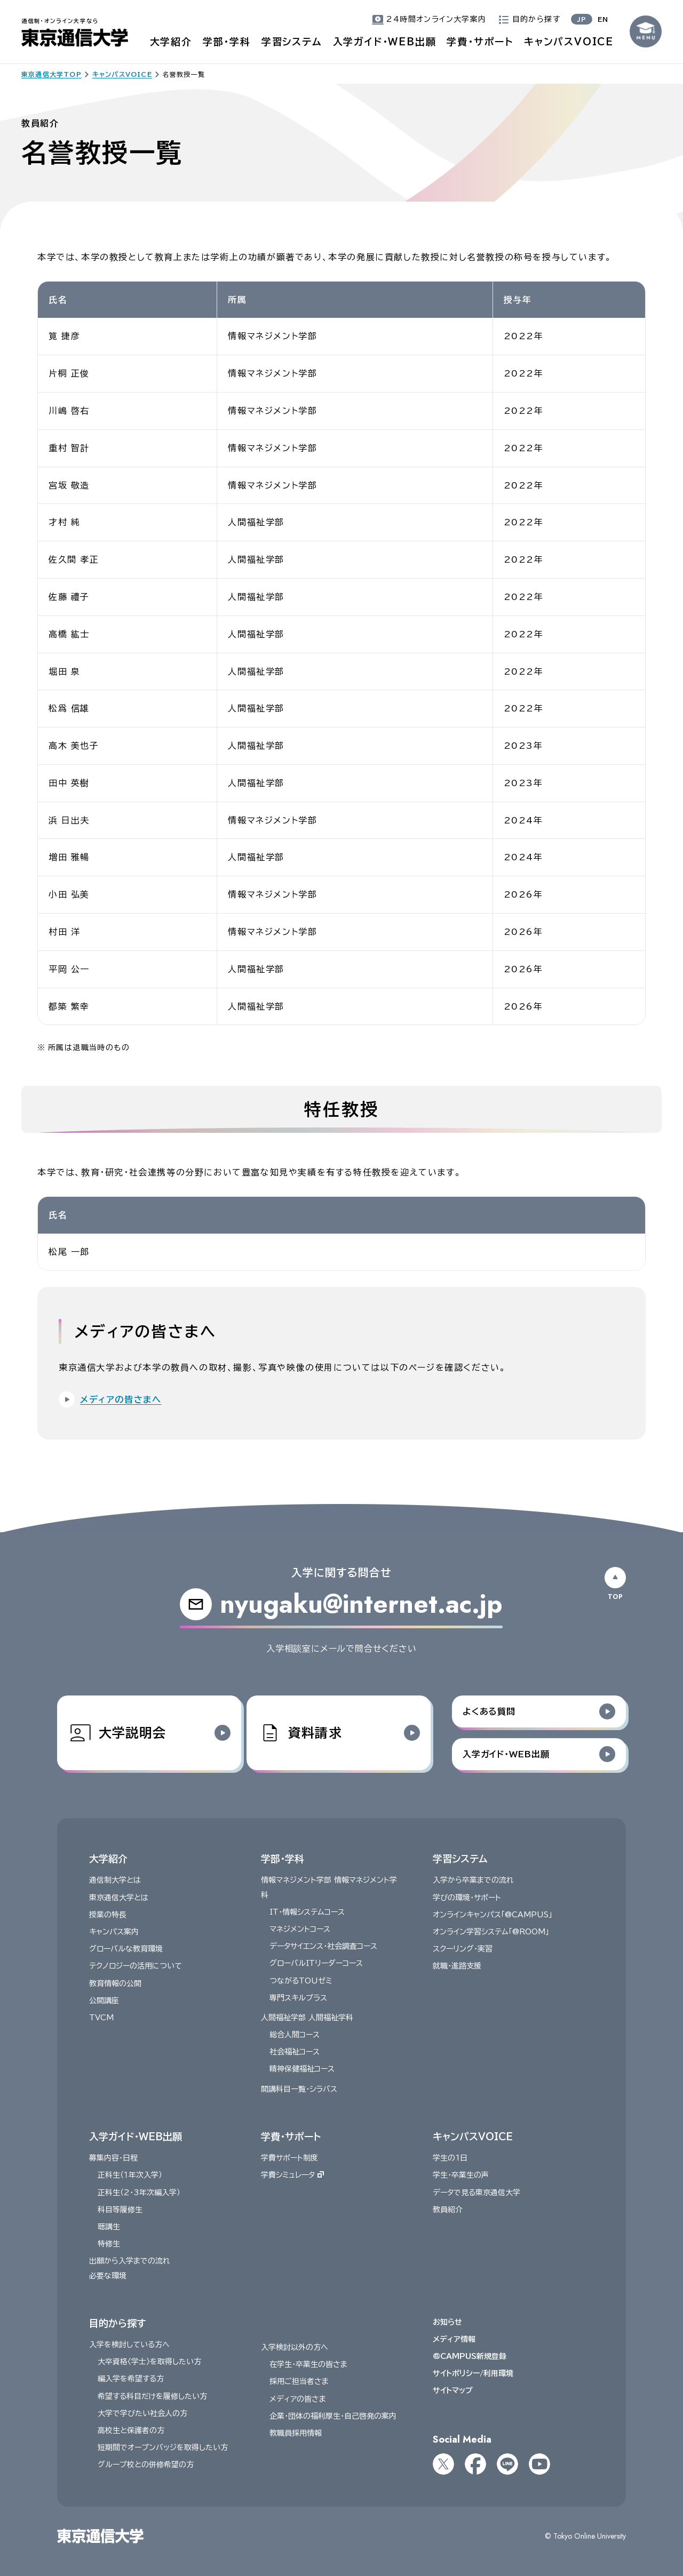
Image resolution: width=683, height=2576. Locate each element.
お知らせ (447, 2322)
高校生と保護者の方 (131, 2430)
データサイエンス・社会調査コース (323, 1946)
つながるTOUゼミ (300, 1981)
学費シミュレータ (292, 2175)
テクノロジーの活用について (135, 1966)
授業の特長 (107, 1914)
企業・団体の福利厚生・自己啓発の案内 (332, 2416)
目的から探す (117, 2323)
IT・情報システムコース (307, 1912)
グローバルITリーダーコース (316, 1963)
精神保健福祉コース (302, 2069)
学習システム (291, 41)
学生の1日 (450, 2158)
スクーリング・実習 (463, 1949)
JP (581, 19)
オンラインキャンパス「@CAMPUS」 (492, 1914)
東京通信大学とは (118, 1897)
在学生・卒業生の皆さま (308, 2365)
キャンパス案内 (114, 1931)
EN (603, 19)
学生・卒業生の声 (461, 2175)
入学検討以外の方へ (294, 2347)
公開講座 (104, 2000)
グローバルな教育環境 (126, 1949)
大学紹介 (171, 41)
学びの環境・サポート (467, 1897)
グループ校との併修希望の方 (146, 2465)
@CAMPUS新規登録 (469, 2356)
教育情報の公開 (115, 1983)
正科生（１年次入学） (130, 2175)
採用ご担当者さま (299, 2382)
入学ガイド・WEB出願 (384, 41)
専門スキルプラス (298, 1998)
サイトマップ (453, 2391)
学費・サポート (480, 41)
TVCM (101, 2017)
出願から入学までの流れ (129, 2261)
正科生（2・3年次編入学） (139, 2192)
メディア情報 (454, 2339)
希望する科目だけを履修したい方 (152, 2396)
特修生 (109, 2243)
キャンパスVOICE (569, 41)
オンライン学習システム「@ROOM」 (491, 1931)
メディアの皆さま (297, 2399)
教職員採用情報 (295, 2433)
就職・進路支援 (457, 1966)
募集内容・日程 (113, 2158)
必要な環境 (107, 2275)
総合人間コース (294, 2034)
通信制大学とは (115, 1880)
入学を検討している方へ (129, 2344)
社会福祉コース (294, 2052)
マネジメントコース (299, 1929)
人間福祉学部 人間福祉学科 (307, 2017)
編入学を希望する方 (131, 2379)
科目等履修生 (120, 2209)
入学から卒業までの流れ (473, 1880)
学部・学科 (227, 41)
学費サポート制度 (289, 2158)
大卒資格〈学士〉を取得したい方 (149, 2362)
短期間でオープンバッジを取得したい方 (163, 2447)
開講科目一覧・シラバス (299, 2089)
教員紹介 (448, 2209)
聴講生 (109, 2226)
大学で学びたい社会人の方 (142, 2413)
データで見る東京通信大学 (476, 2192)
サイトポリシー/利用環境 (473, 2374)
